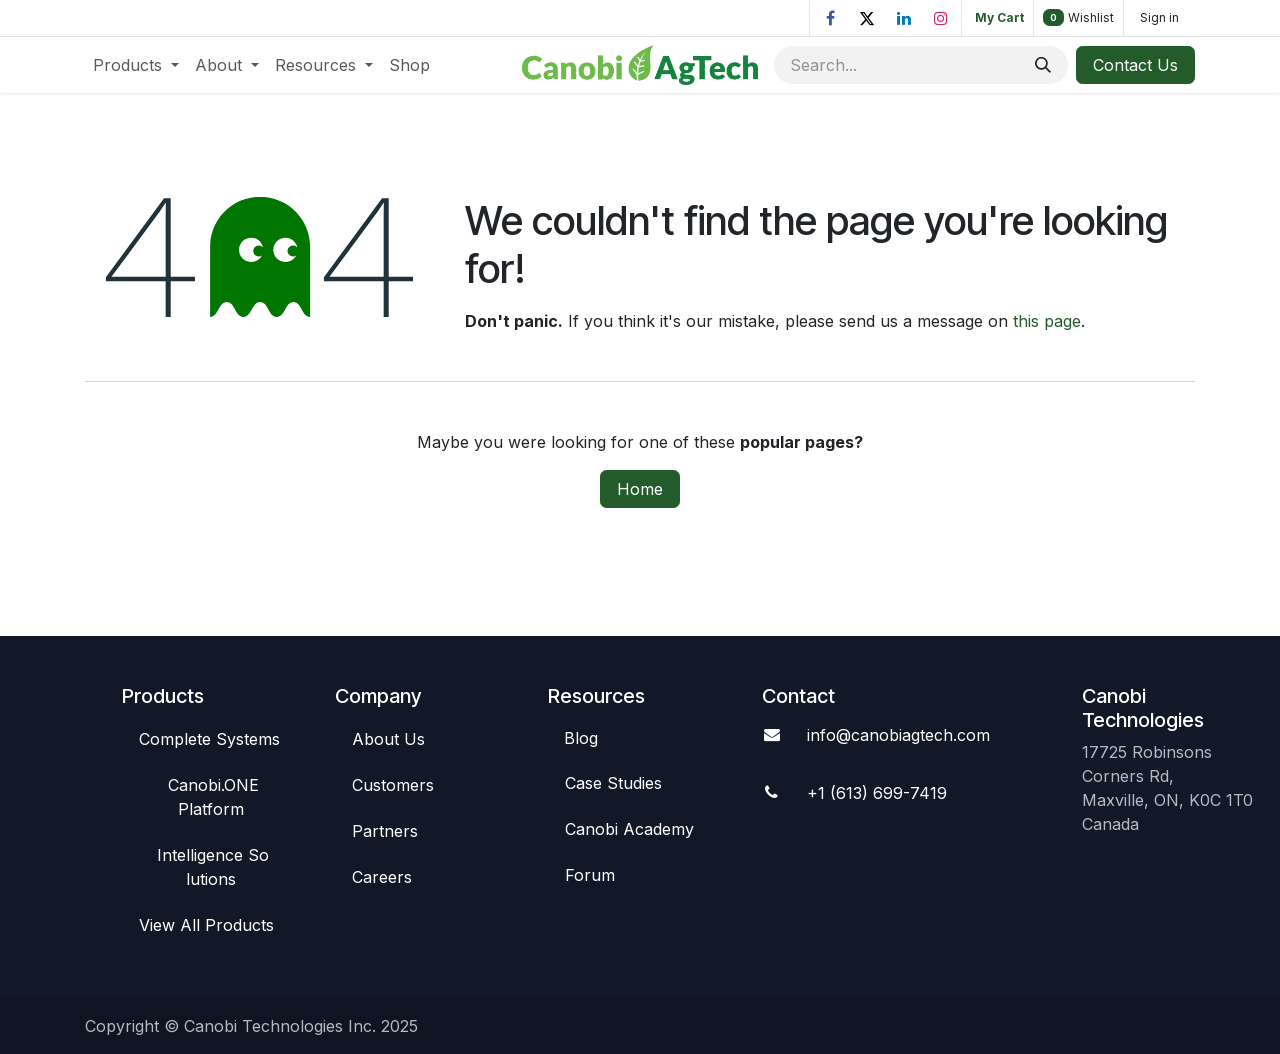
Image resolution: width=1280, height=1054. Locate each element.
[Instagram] (941, 18)
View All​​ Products (206, 925)
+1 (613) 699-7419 (877, 793)
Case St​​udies (613, 783)
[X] (867, 18)
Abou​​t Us (388, 739)
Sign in (1159, 17)
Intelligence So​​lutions (213, 867)
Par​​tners (385, 831)
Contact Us (1135, 65)
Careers (382, 877)
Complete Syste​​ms (209, 739)
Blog (581, 738)
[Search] (1043, 65)
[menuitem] (136, 65)
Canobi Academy (629, 829)
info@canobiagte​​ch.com (898, 735)
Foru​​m (590, 875)
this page (1047, 321)
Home (640, 489)
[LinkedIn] (904, 18)
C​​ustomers (393, 785)
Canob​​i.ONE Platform (213, 797)
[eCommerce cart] (997, 18)
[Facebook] (830, 18)
